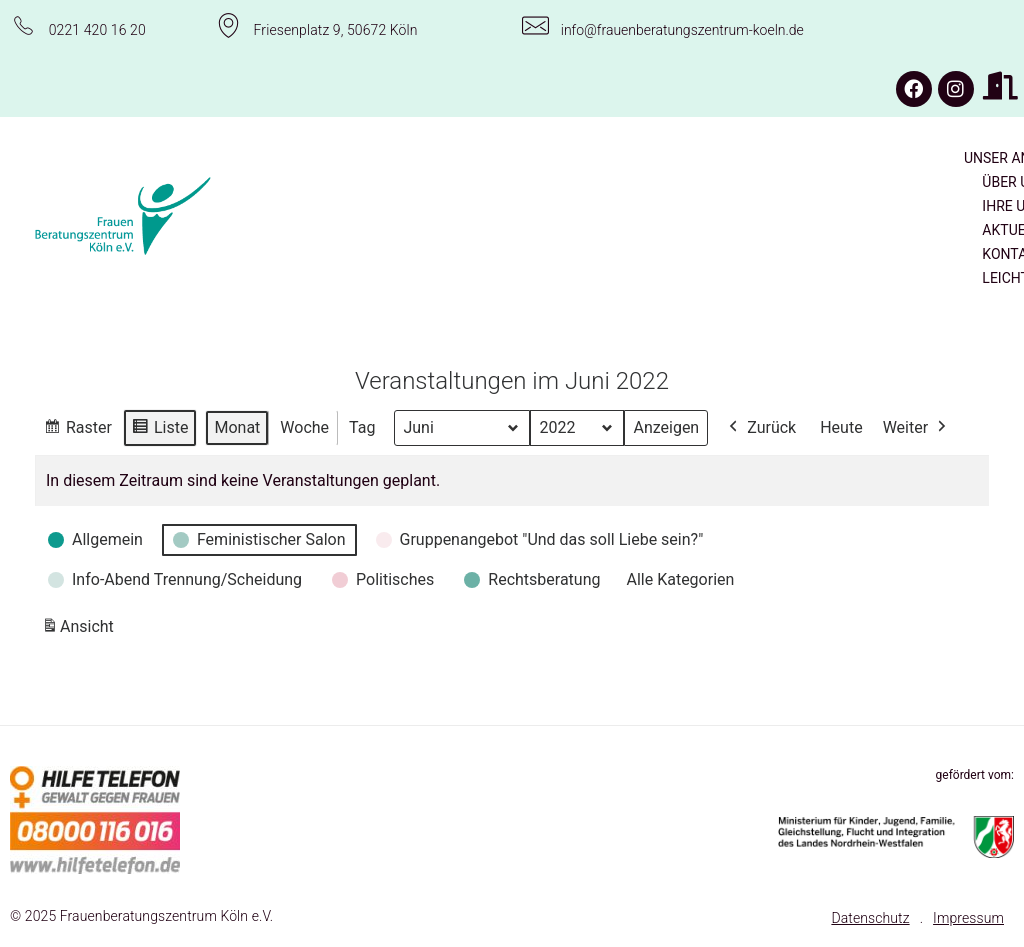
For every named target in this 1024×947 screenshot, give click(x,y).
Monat (237, 426)
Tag (362, 426)
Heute (841, 426)
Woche (304, 426)
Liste (159, 429)
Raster (77, 429)
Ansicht (81, 630)
